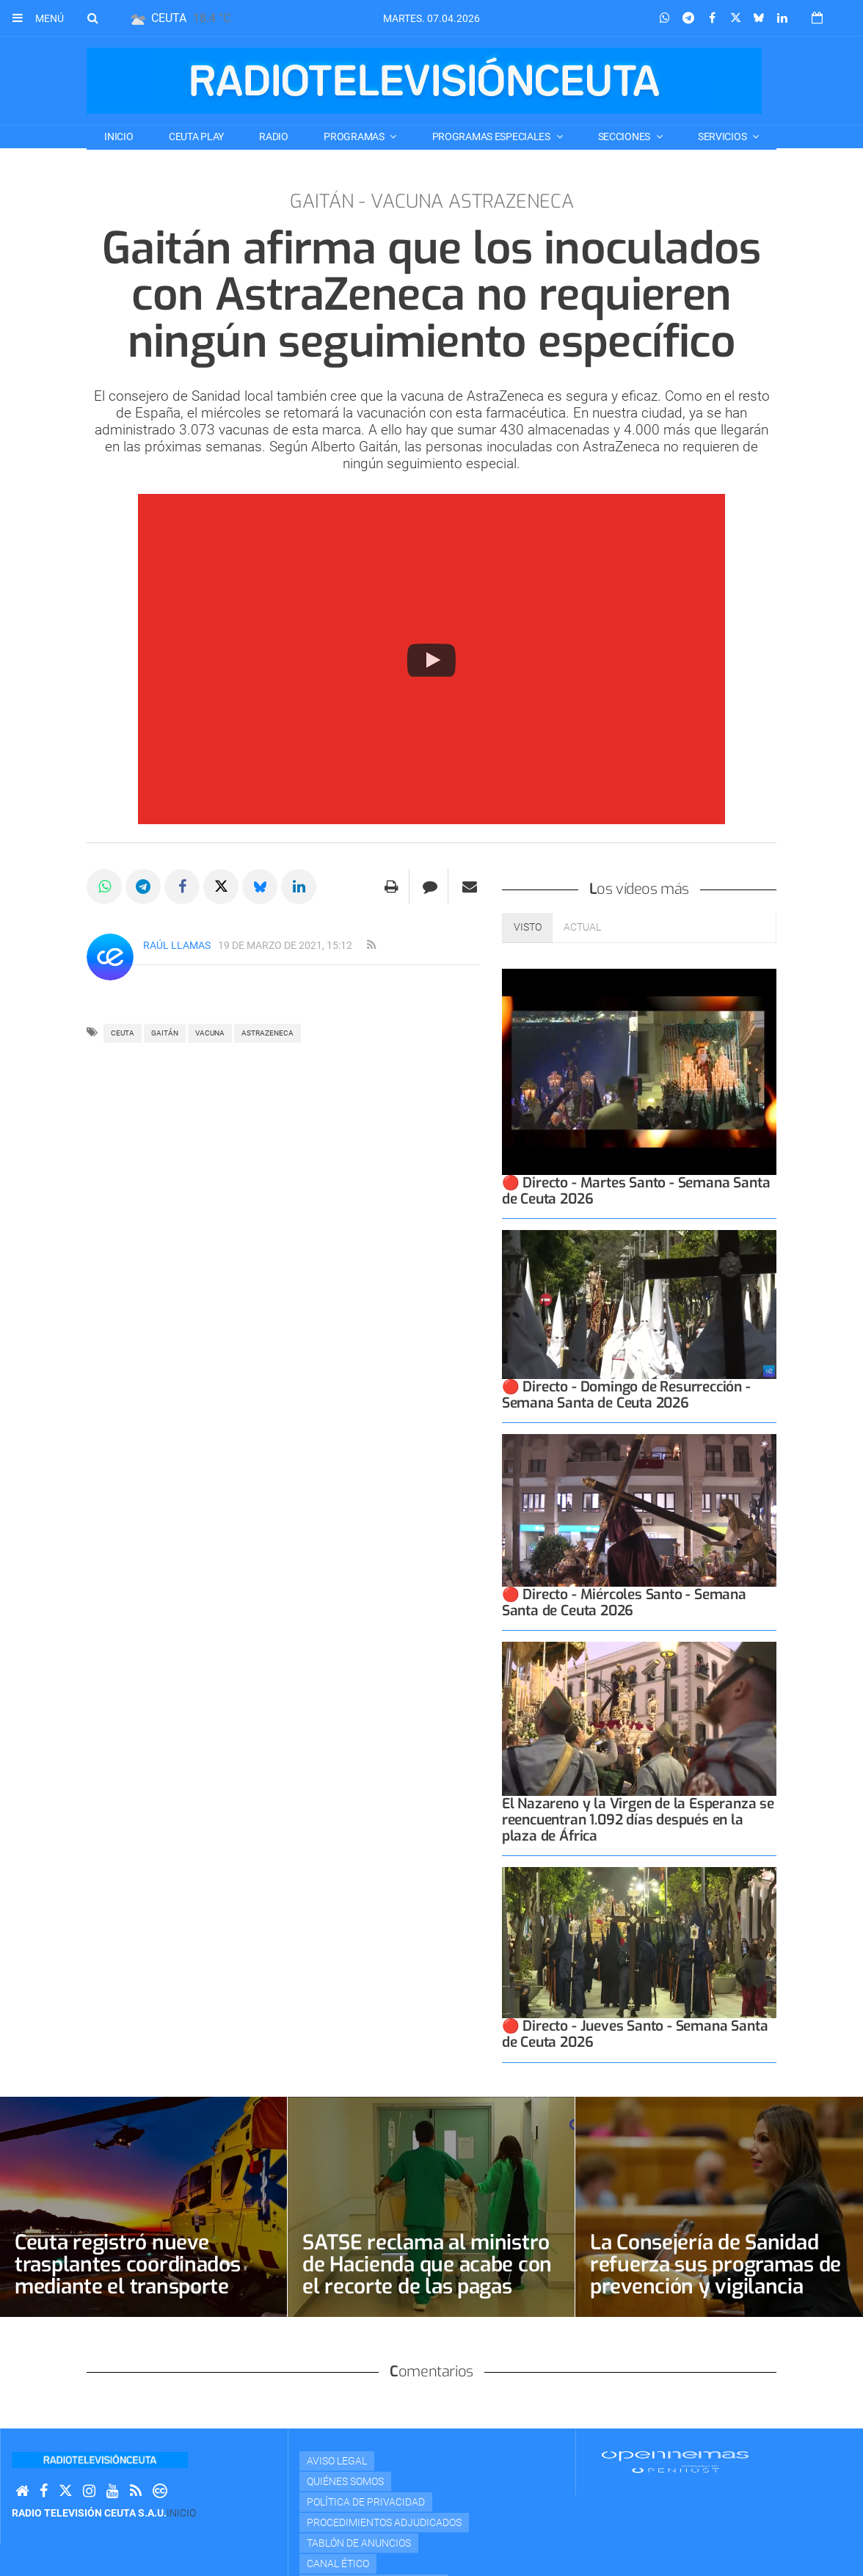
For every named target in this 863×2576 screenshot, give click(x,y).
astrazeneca (267, 1033)
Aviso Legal (337, 2461)
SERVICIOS (723, 136)
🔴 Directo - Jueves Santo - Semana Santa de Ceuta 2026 (635, 2034)
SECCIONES (625, 136)
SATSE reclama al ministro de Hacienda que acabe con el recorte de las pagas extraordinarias (427, 2275)
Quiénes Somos (345, 2481)
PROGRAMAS (355, 136)
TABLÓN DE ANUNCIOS (359, 2543)
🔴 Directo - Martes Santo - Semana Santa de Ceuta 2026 (636, 1191)
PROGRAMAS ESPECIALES (492, 136)
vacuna (210, 1033)
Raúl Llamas (177, 945)
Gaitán (164, 1033)
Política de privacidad (366, 2502)
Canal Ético (338, 2563)
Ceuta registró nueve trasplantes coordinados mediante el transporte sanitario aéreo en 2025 (128, 2275)
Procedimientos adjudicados (384, 2522)
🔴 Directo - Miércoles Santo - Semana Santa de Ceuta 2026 (624, 1602)
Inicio (118, 136)
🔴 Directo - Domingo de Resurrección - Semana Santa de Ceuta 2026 (626, 1395)
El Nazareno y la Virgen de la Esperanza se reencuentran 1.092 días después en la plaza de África (638, 1819)
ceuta (122, 1033)
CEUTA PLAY (196, 136)
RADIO (273, 136)
